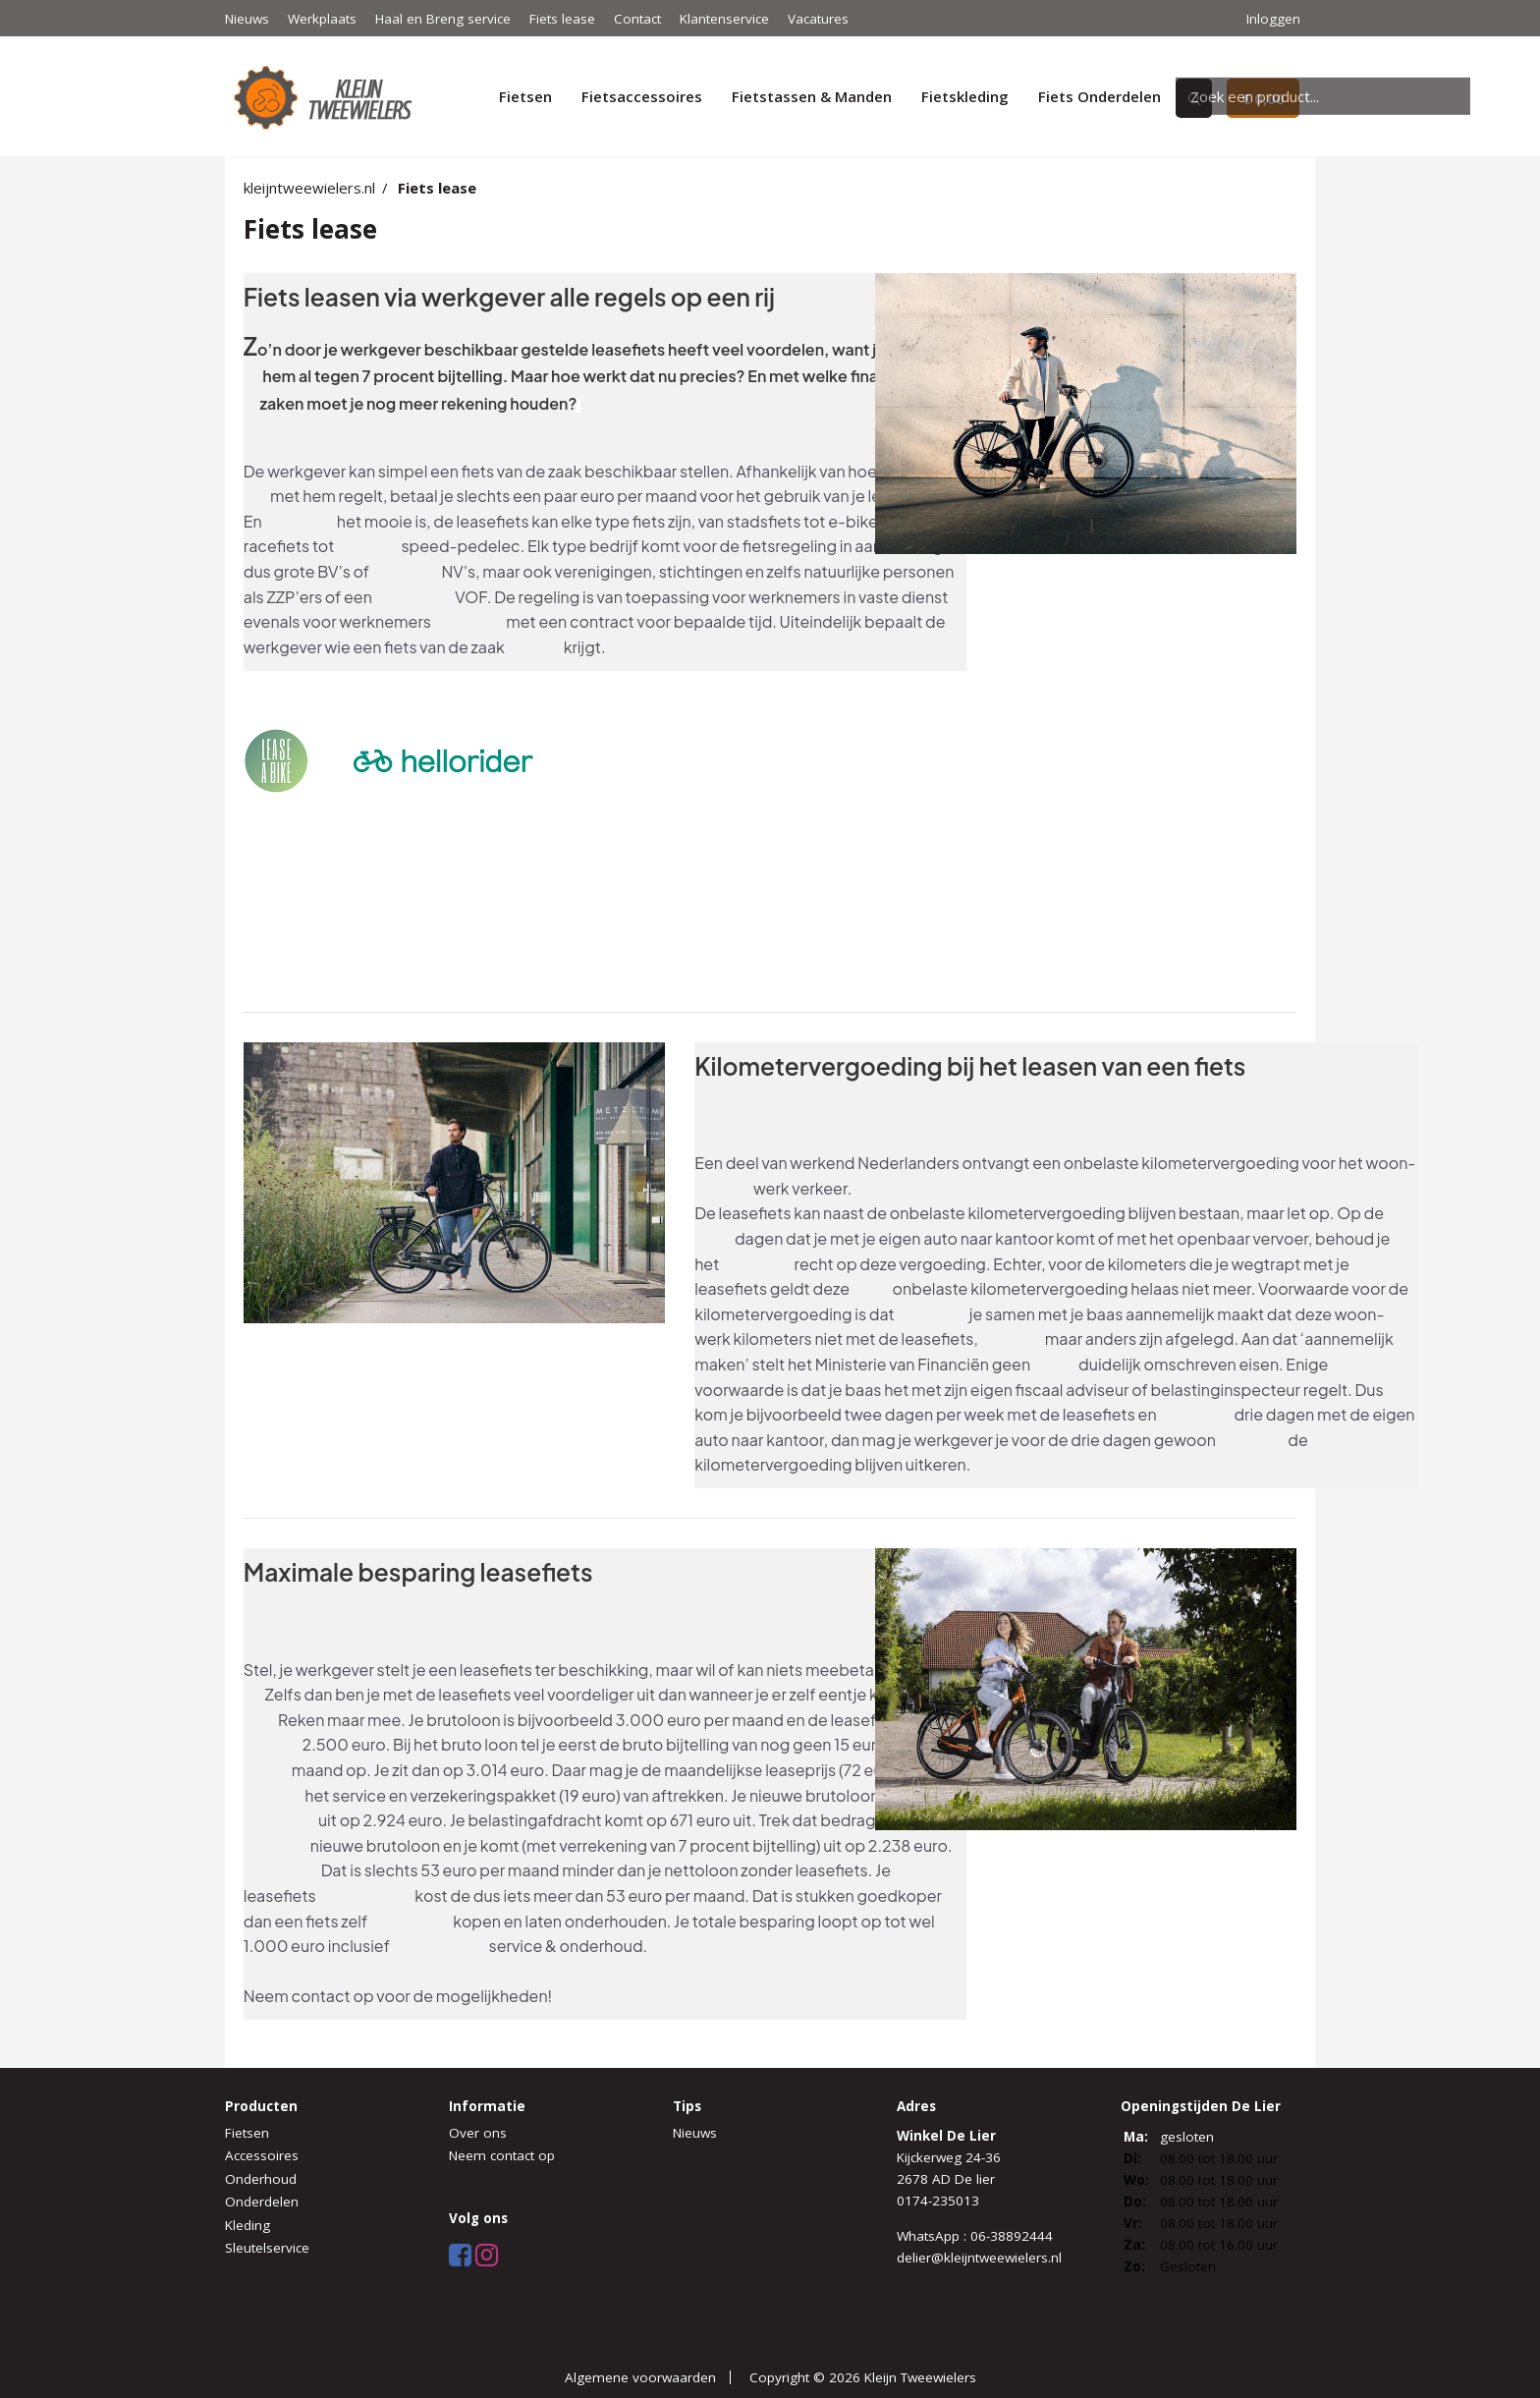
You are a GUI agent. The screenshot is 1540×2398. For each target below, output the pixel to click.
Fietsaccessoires (641, 96)
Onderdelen (262, 2201)
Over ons (478, 2133)
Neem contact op (502, 2155)
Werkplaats (322, 19)
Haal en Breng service (443, 19)
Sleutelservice (267, 2248)
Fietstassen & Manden (812, 96)
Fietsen (525, 96)
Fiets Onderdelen (1099, 96)
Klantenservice (724, 19)
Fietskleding (965, 96)
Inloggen (1273, 19)
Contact (637, 19)
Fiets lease (562, 19)
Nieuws (247, 19)
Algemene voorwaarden (640, 2377)
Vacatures (818, 19)
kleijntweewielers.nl (309, 187)
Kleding (247, 2225)
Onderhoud (261, 2179)
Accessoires (262, 2155)
